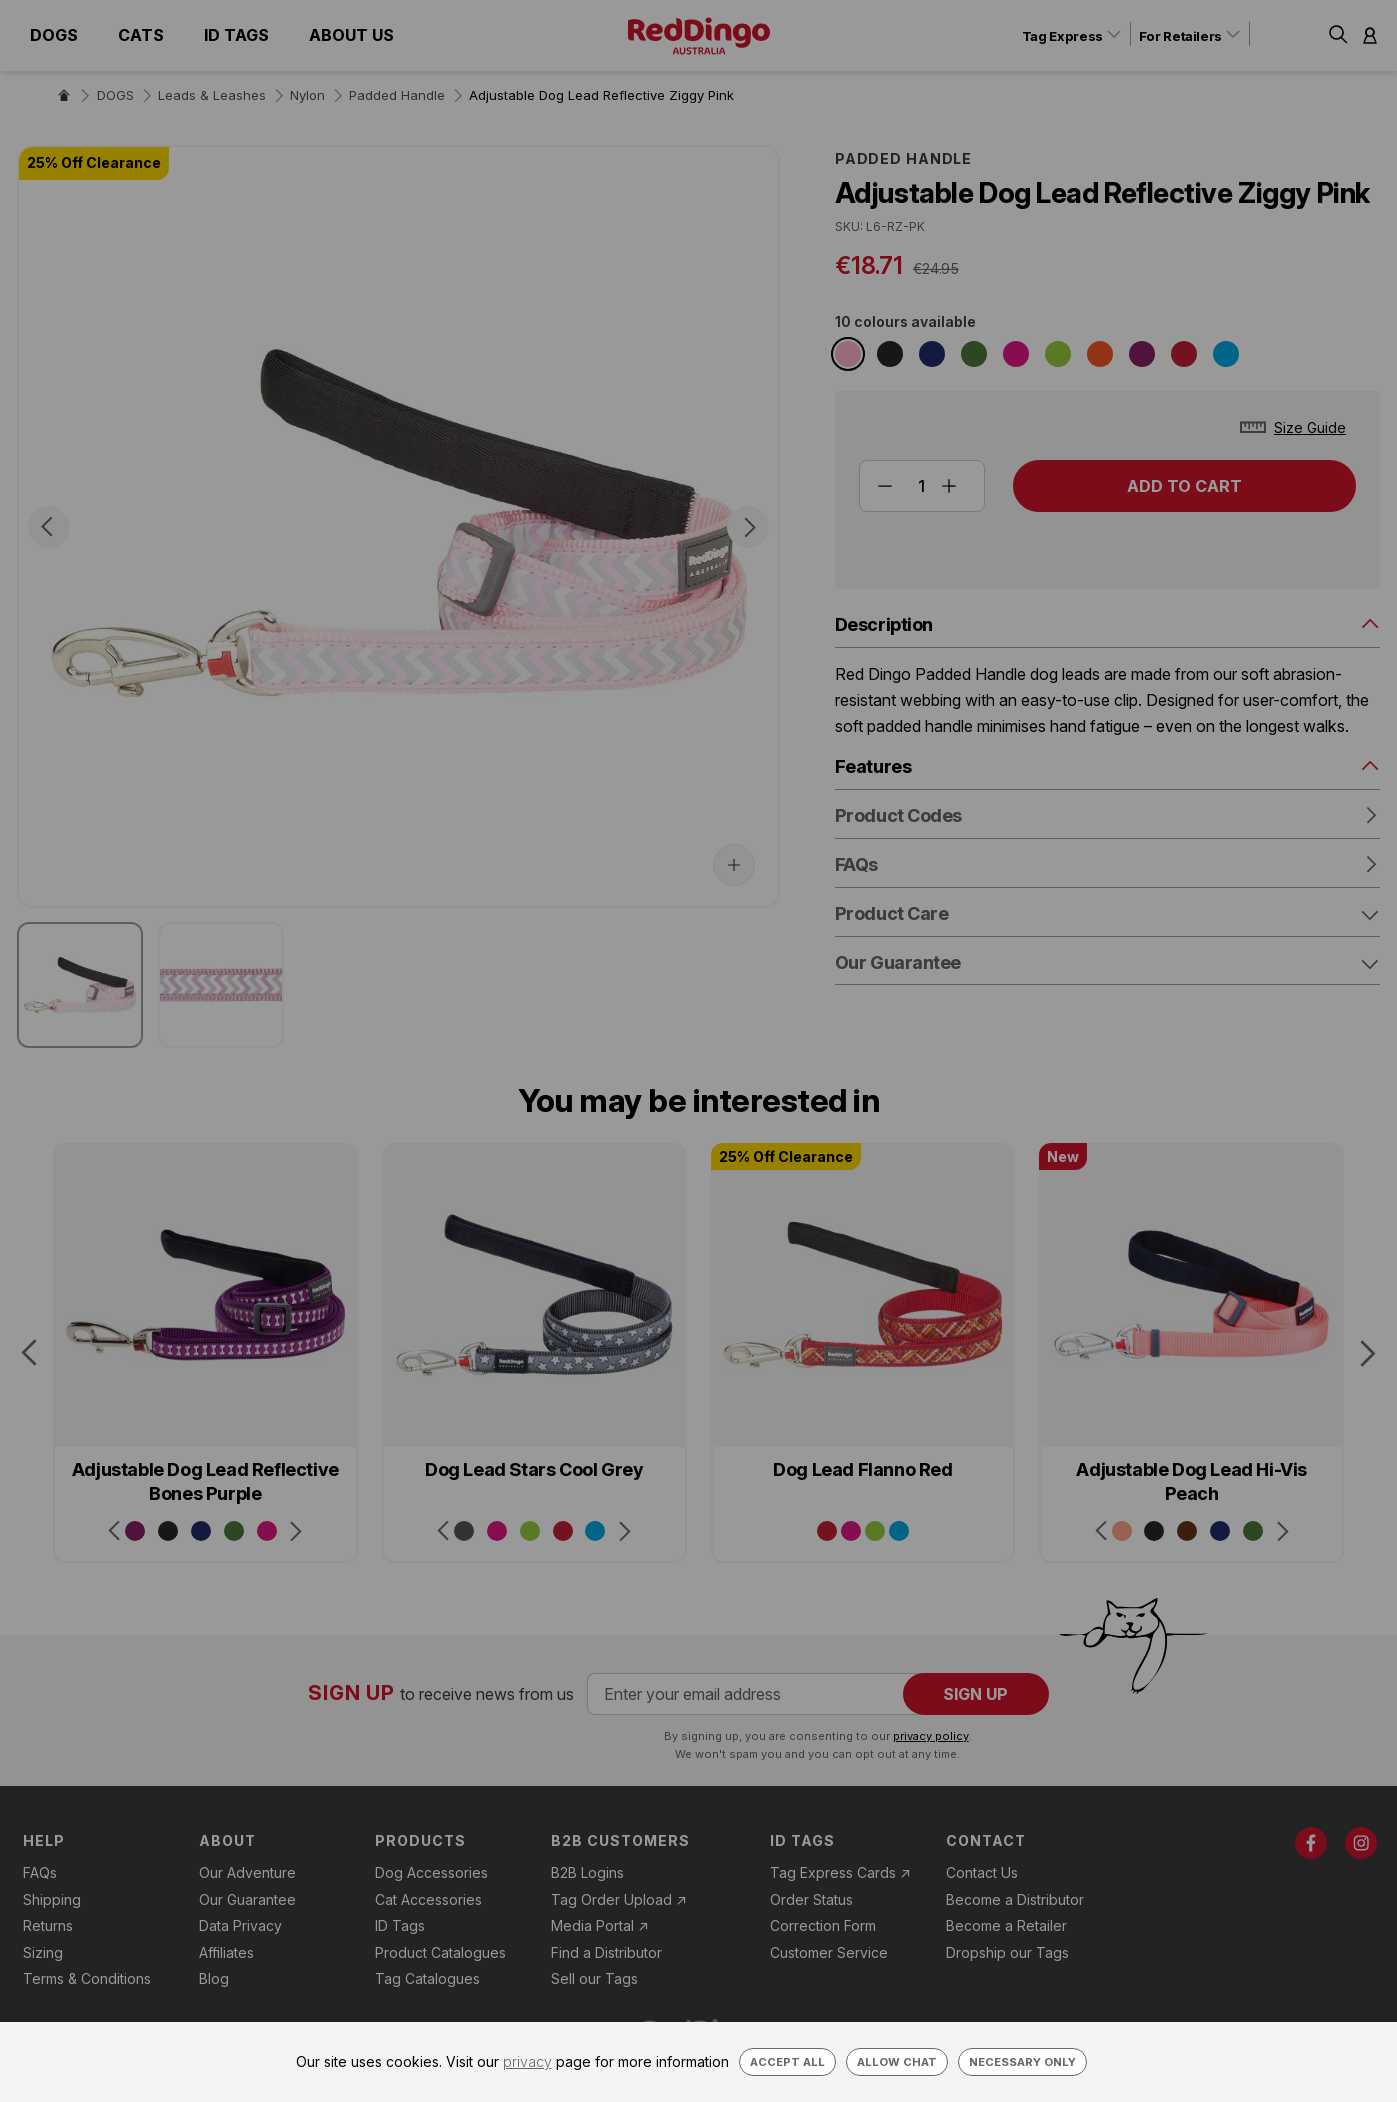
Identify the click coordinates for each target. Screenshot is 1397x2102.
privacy (527, 2061)
